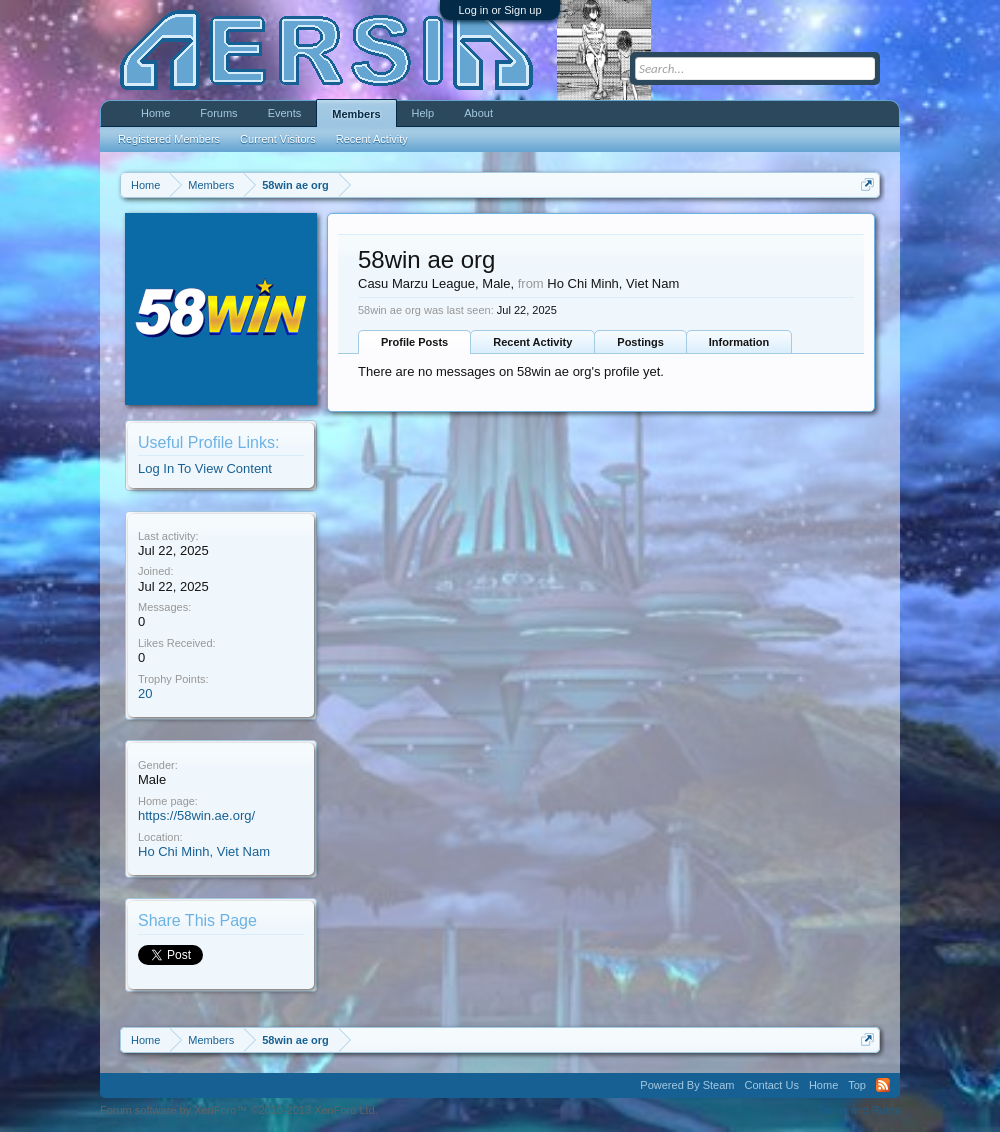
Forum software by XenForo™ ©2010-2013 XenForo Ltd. (239, 1110)
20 (145, 693)
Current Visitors (278, 139)
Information (739, 342)
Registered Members (169, 139)
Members (356, 114)
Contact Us (771, 1085)
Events (285, 113)
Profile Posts (414, 342)
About (478, 113)
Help (423, 113)
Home (155, 113)
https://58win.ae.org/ (196, 815)
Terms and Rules (858, 1110)
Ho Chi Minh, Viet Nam (204, 851)
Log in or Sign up (499, 10)
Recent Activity (532, 342)
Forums (218, 113)
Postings (640, 342)
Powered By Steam (687, 1085)
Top (857, 1085)
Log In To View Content (205, 468)
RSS (883, 1085)
